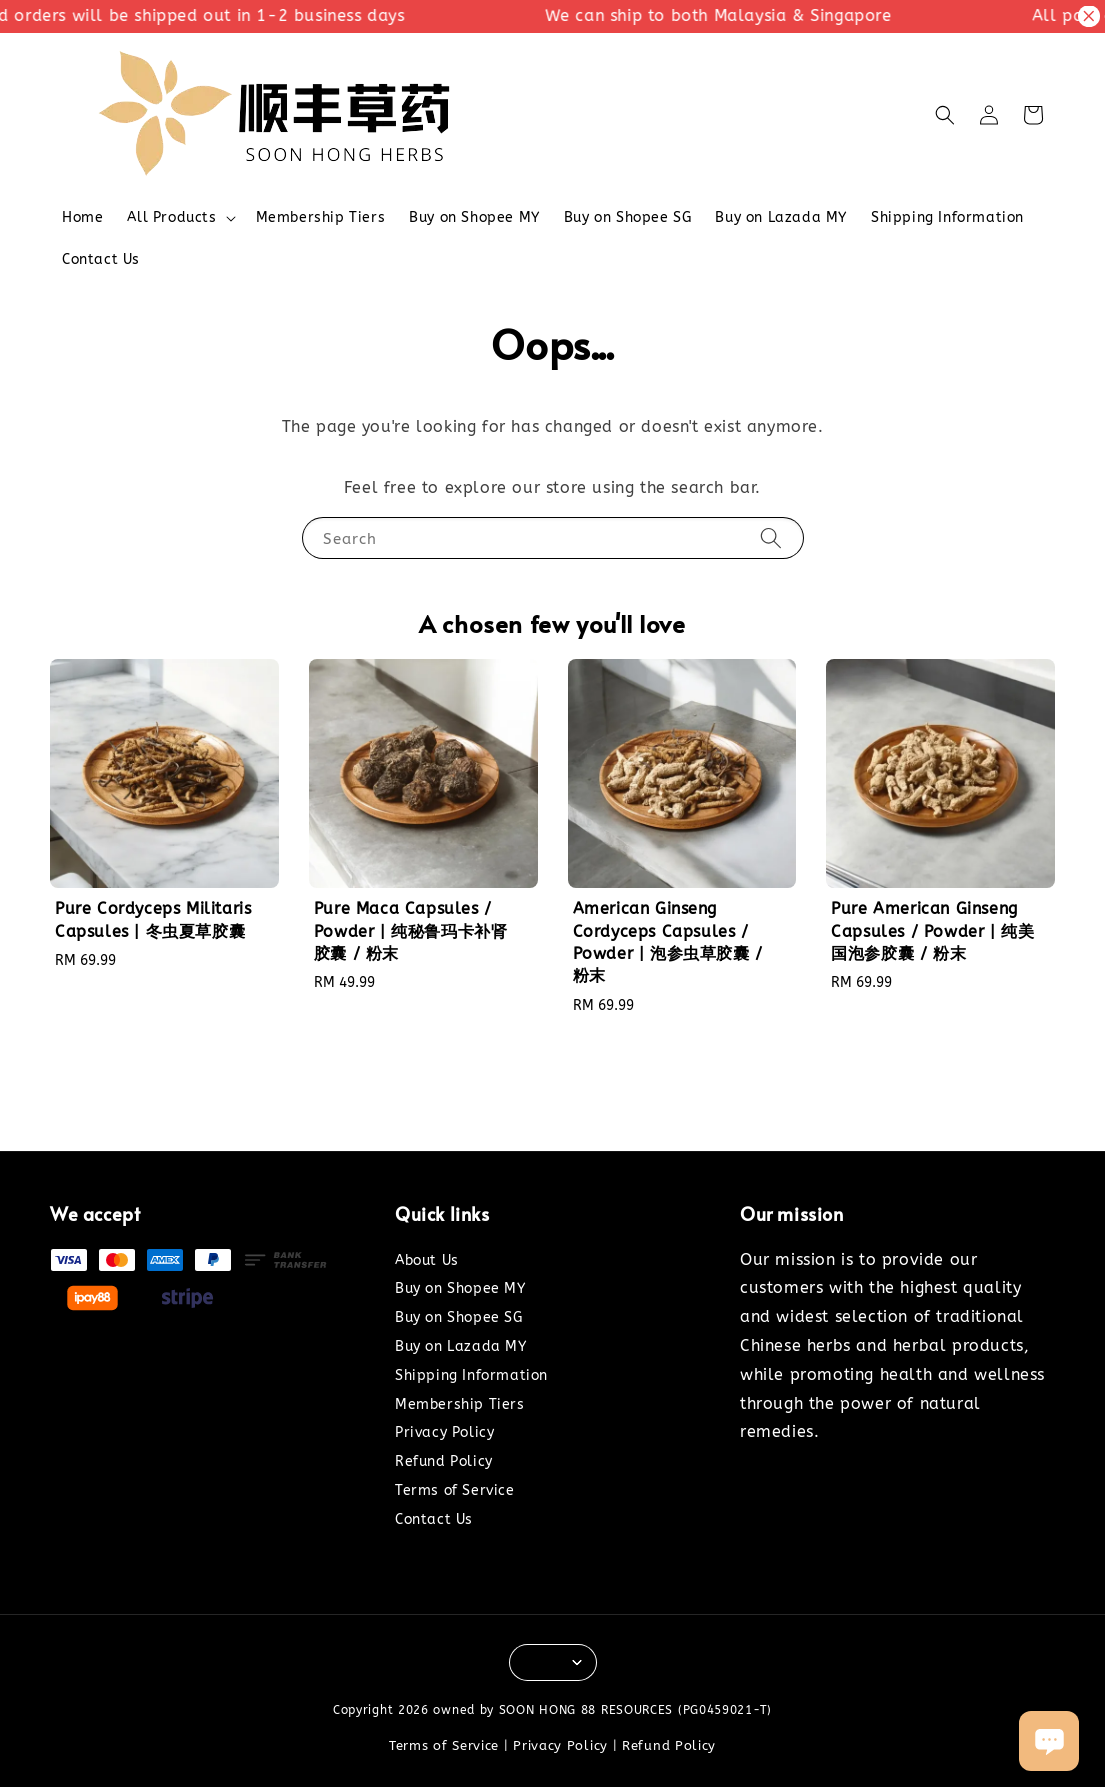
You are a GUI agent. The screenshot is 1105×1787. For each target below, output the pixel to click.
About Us (427, 1260)
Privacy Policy (444, 1432)
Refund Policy (444, 1461)
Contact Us (101, 259)
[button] (945, 115)
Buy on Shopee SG (628, 217)
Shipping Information (947, 217)
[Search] (771, 537)
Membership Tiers (321, 217)
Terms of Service (455, 1490)
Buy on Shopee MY (474, 217)
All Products (171, 217)
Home (82, 217)
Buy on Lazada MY (781, 217)
